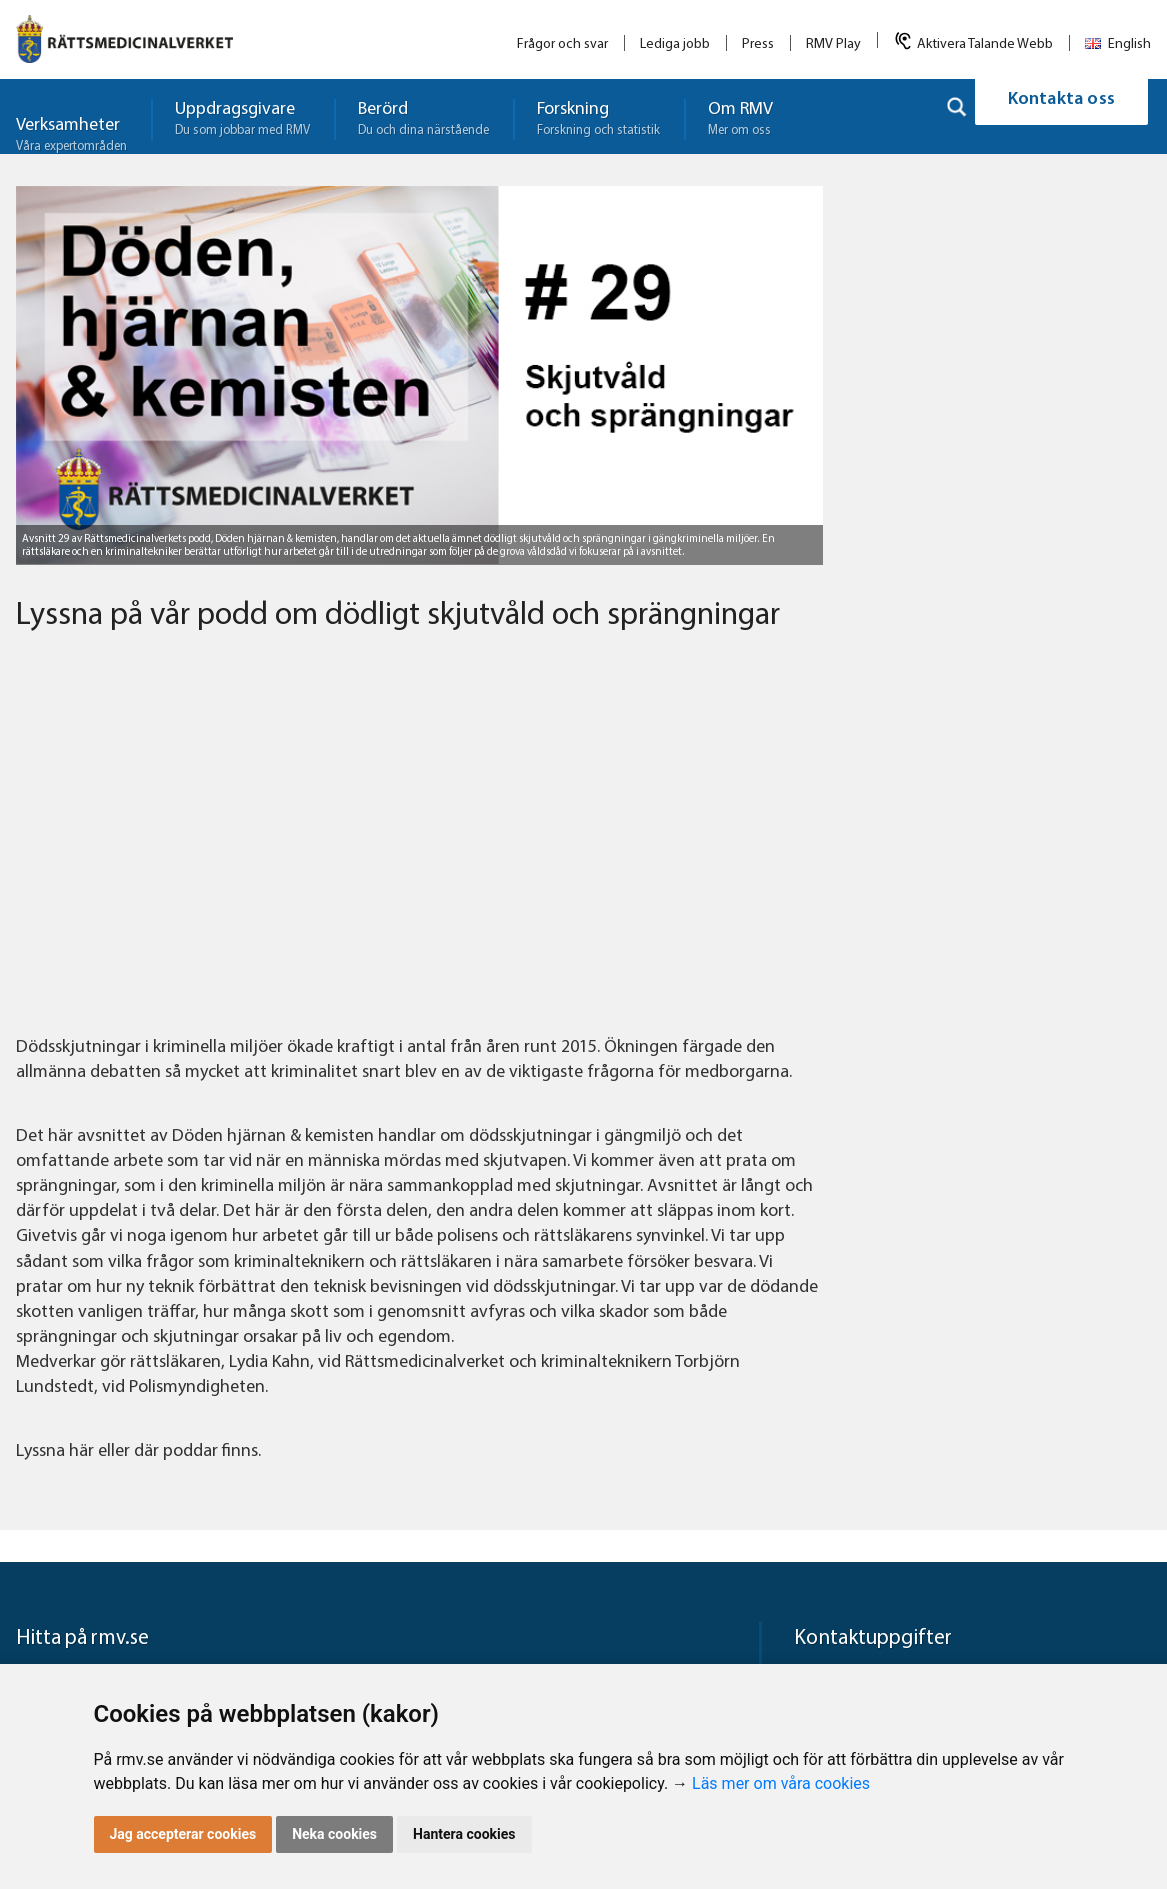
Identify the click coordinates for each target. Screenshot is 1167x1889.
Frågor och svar (562, 44)
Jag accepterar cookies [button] (183, 1834)
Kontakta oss (1061, 116)
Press (758, 44)
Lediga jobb (675, 44)
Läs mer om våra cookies (781, 1783)
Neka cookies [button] (334, 1834)
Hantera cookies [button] (464, 1834)
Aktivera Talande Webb (985, 44)
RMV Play (833, 44)
